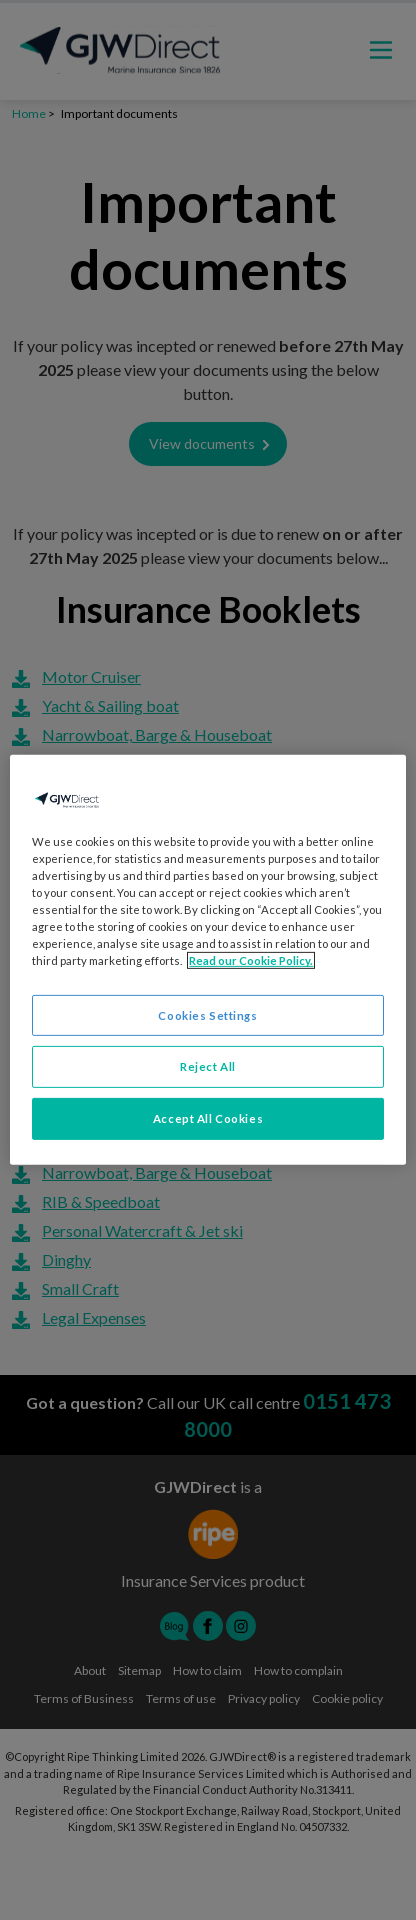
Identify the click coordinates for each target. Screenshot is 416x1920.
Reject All (208, 1066)
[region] (207, 960)
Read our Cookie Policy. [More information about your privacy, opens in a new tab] (251, 960)
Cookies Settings (207, 1014)
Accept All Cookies (208, 1118)
